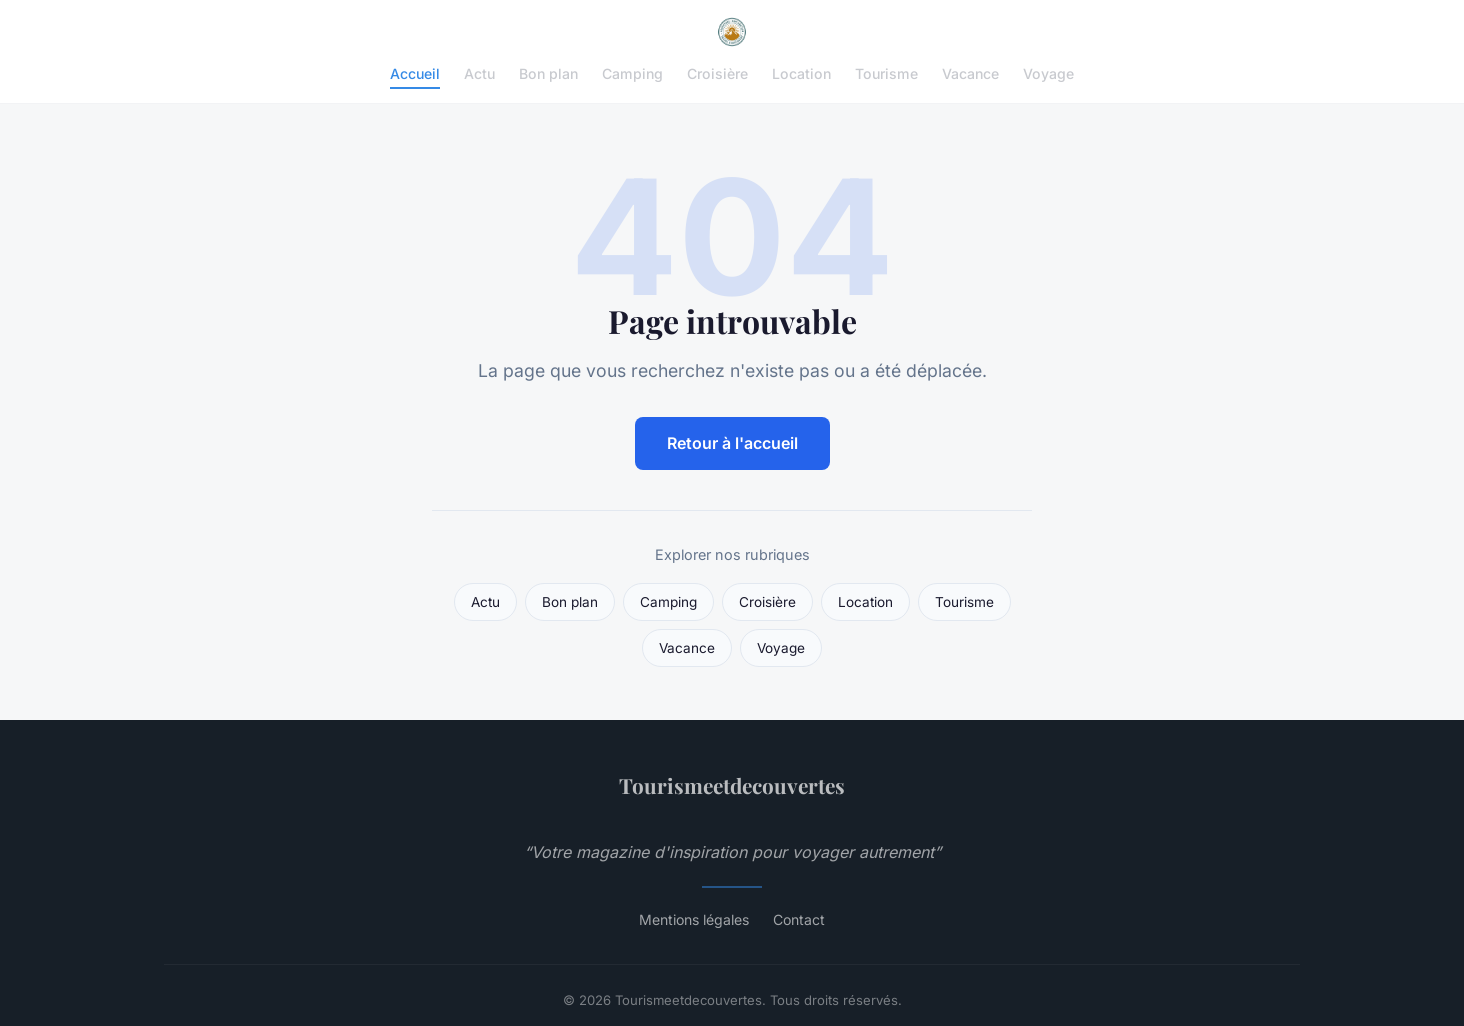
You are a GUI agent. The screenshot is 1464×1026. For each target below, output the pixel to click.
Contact (799, 919)
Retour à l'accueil (732, 443)
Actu (479, 73)
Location (801, 73)
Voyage (1048, 73)
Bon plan (548, 73)
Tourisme (886, 73)
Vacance (970, 73)
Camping (632, 73)
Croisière (717, 73)
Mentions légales (694, 919)
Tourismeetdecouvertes (732, 785)
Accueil (415, 73)
